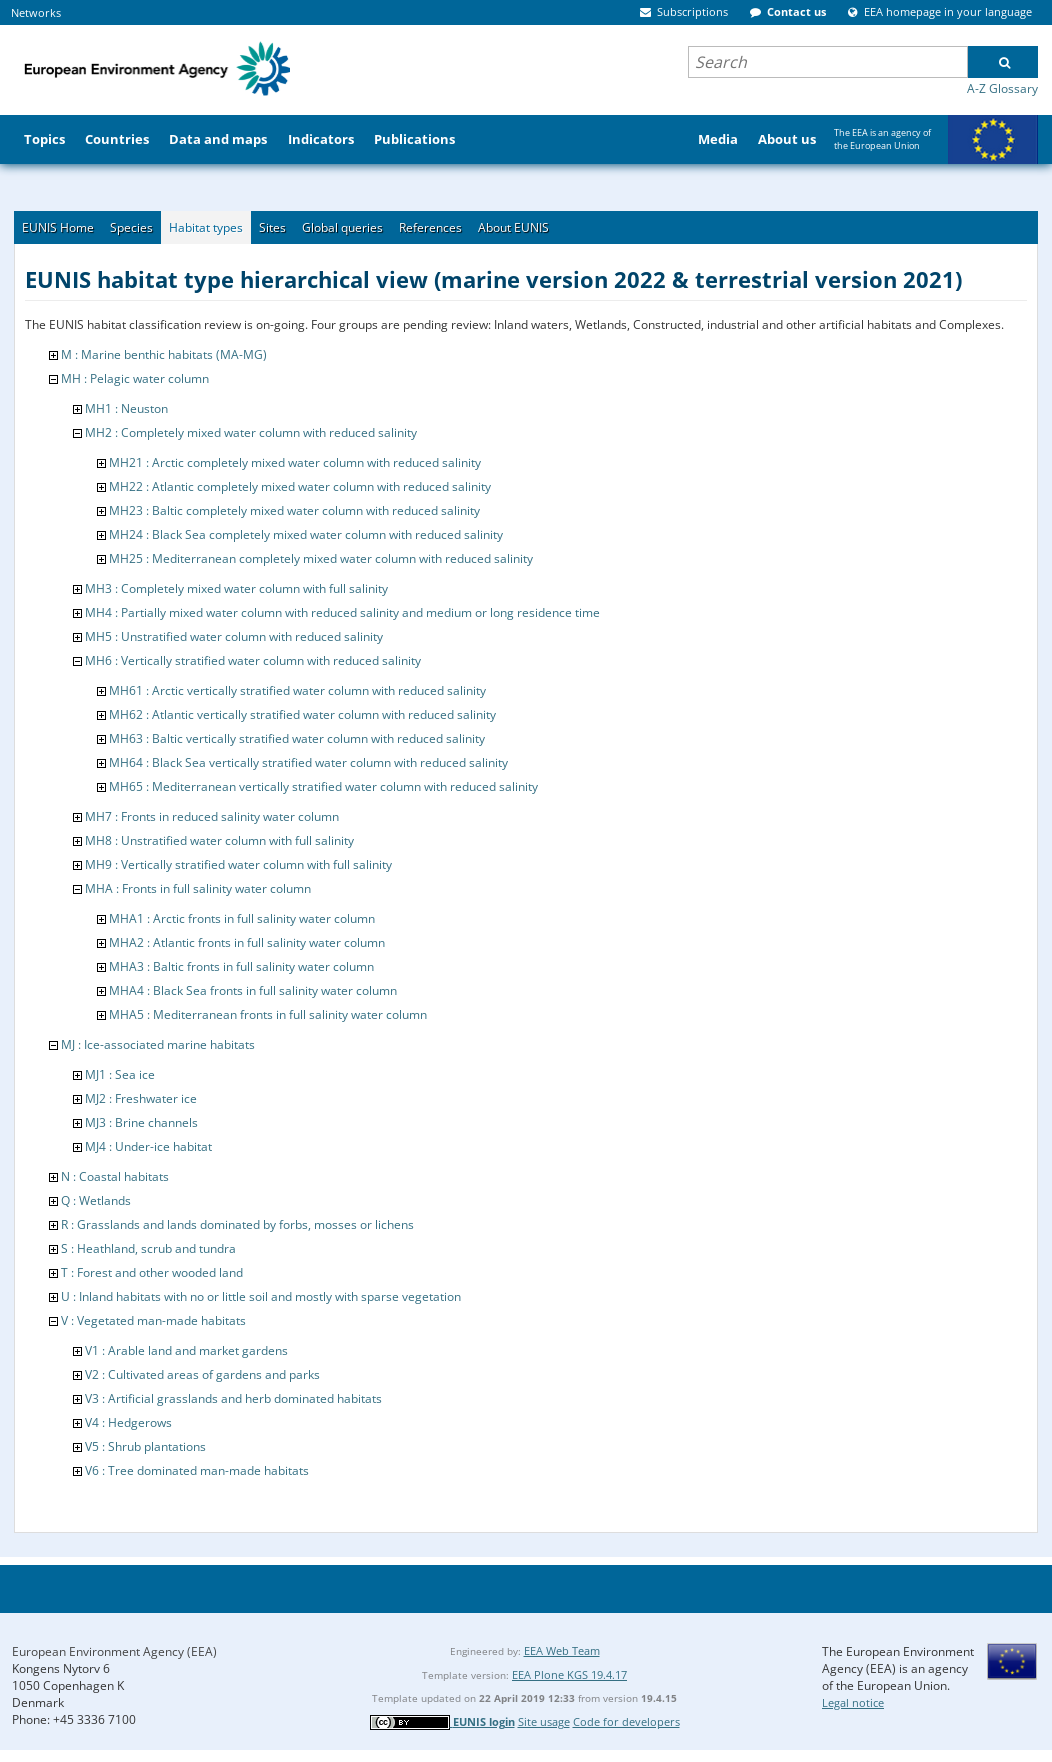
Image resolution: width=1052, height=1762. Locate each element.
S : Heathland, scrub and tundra (148, 1248)
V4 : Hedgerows (128, 1422)
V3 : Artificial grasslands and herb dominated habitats (233, 1398)
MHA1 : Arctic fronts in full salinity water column (242, 918)
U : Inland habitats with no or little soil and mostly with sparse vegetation (261, 1296)
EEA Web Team (562, 1650)
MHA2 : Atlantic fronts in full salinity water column (247, 942)
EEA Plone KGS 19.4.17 (569, 1674)
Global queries (342, 227)
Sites (272, 227)
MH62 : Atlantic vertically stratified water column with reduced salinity (302, 714)
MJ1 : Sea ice (120, 1074)
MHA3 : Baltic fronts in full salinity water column (241, 966)
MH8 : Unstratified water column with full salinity (219, 840)
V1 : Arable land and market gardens (186, 1350)
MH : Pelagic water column (135, 378)
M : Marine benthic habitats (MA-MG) (164, 354)
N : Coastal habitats (115, 1176)
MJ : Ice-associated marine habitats (158, 1044)
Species (131, 227)
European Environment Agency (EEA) (114, 1651)
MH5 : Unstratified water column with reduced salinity (234, 636)
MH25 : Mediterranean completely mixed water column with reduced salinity (321, 558)
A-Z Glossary (1002, 88)
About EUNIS (513, 227)
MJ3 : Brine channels (141, 1122)
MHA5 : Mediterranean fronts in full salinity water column (268, 1014)
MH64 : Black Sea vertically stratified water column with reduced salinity (308, 762)
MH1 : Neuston (126, 408)
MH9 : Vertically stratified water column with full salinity (238, 864)
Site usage (544, 1721)
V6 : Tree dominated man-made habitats (197, 1470)
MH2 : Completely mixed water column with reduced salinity (251, 432)
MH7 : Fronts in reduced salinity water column (212, 816)
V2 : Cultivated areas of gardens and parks (202, 1374)
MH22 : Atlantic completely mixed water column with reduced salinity (300, 486)
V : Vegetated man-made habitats (153, 1320)
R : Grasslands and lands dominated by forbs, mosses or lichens (237, 1224)
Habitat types (206, 227)
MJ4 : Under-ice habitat (148, 1146)
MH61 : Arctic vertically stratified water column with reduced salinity (297, 690)
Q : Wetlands (96, 1200)
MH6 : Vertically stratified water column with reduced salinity (253, 660)
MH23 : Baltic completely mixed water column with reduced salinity (294, 510)
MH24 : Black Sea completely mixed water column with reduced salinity (306, 534)
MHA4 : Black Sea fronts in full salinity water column (253, 990)
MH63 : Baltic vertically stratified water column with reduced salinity (297, 738)
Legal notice (853, 1702)
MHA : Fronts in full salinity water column (198, 888)
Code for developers (626, 1721)
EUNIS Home (58, 227)
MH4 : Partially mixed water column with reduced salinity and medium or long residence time (342, 612)
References (430, 227)
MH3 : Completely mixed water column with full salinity (236, 588)
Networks (36, 12)
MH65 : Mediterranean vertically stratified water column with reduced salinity (323, 786)
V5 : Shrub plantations (145, 1446)
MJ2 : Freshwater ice (141, 1098)
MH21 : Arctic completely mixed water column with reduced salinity (295, 462)
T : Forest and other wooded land (152, 1272)
